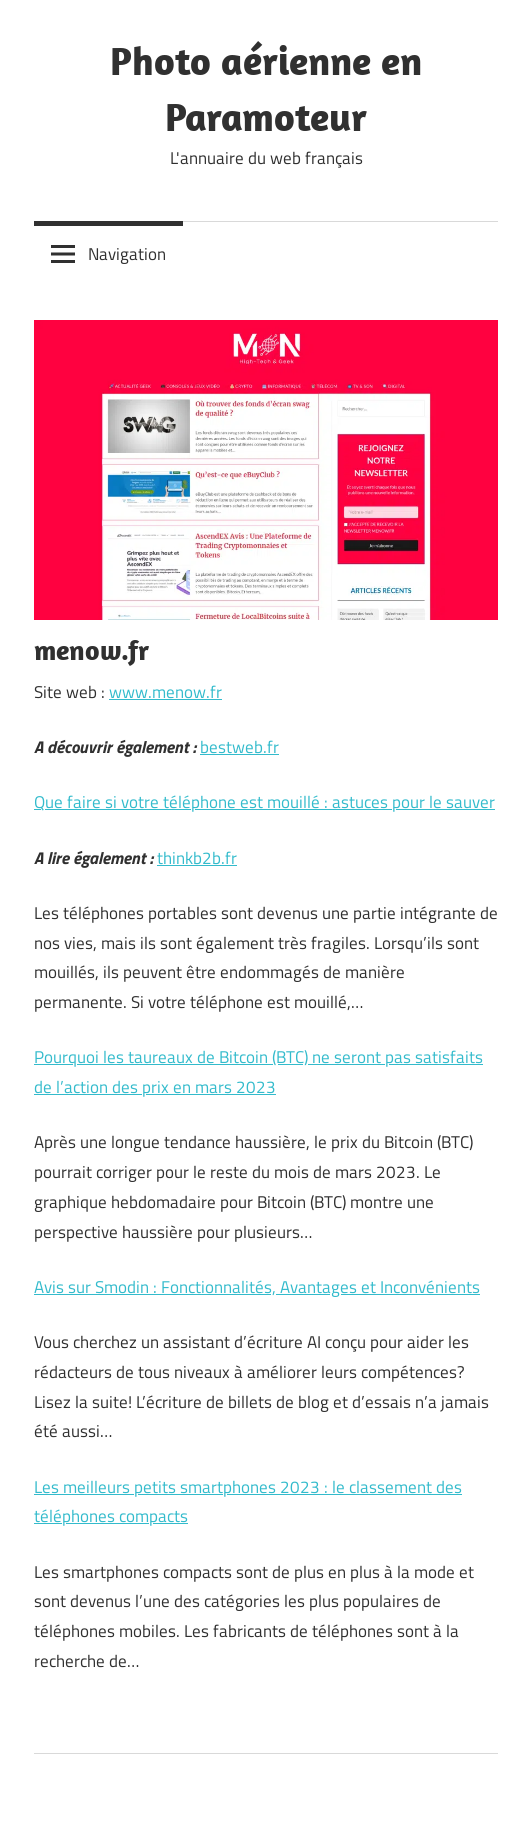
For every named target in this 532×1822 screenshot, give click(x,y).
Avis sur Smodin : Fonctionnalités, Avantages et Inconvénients (257, 1287)
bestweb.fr (239, 747)
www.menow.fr (165, 692)
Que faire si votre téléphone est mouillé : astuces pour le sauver (264, 802)
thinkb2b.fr (197, 858)
